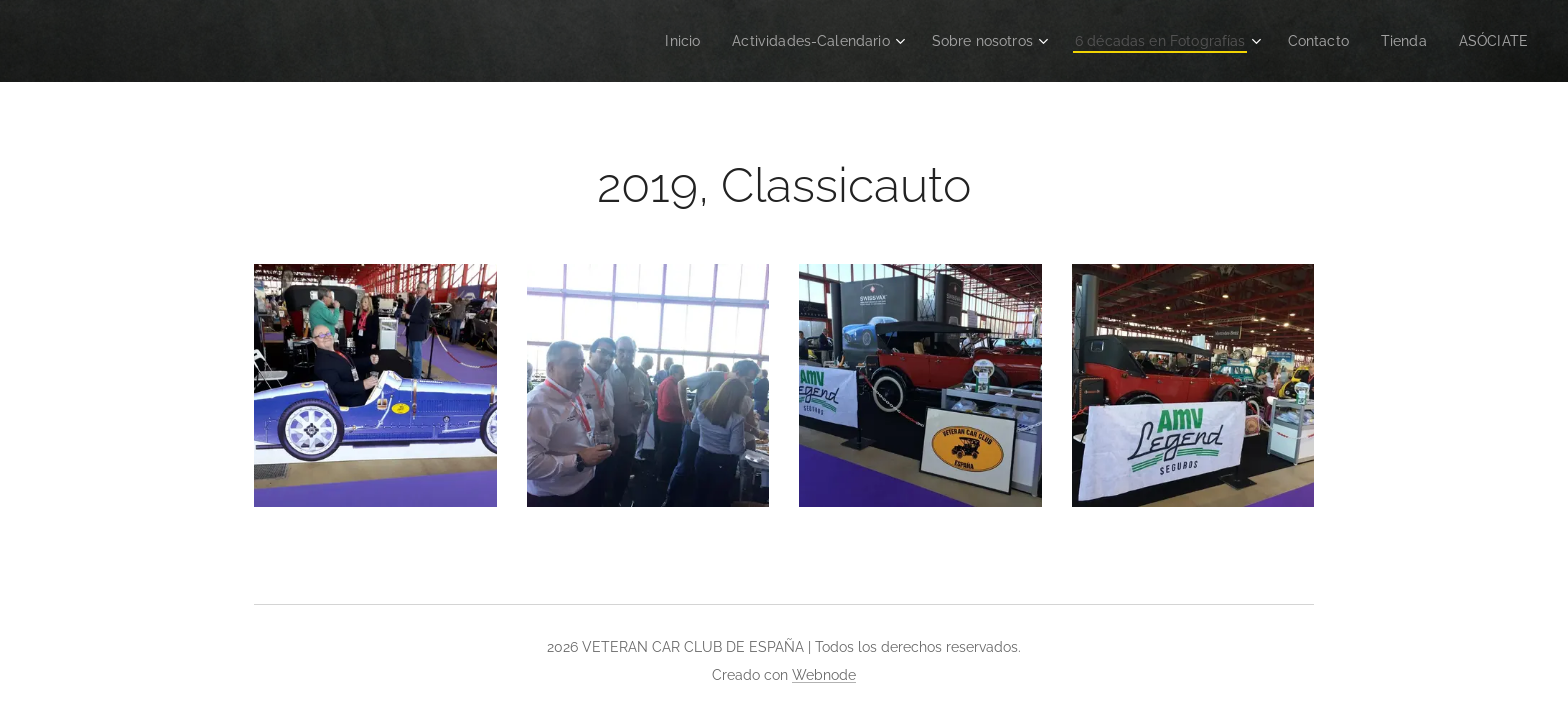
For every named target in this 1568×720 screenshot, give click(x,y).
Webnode (824, 675)
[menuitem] (641, 41)
